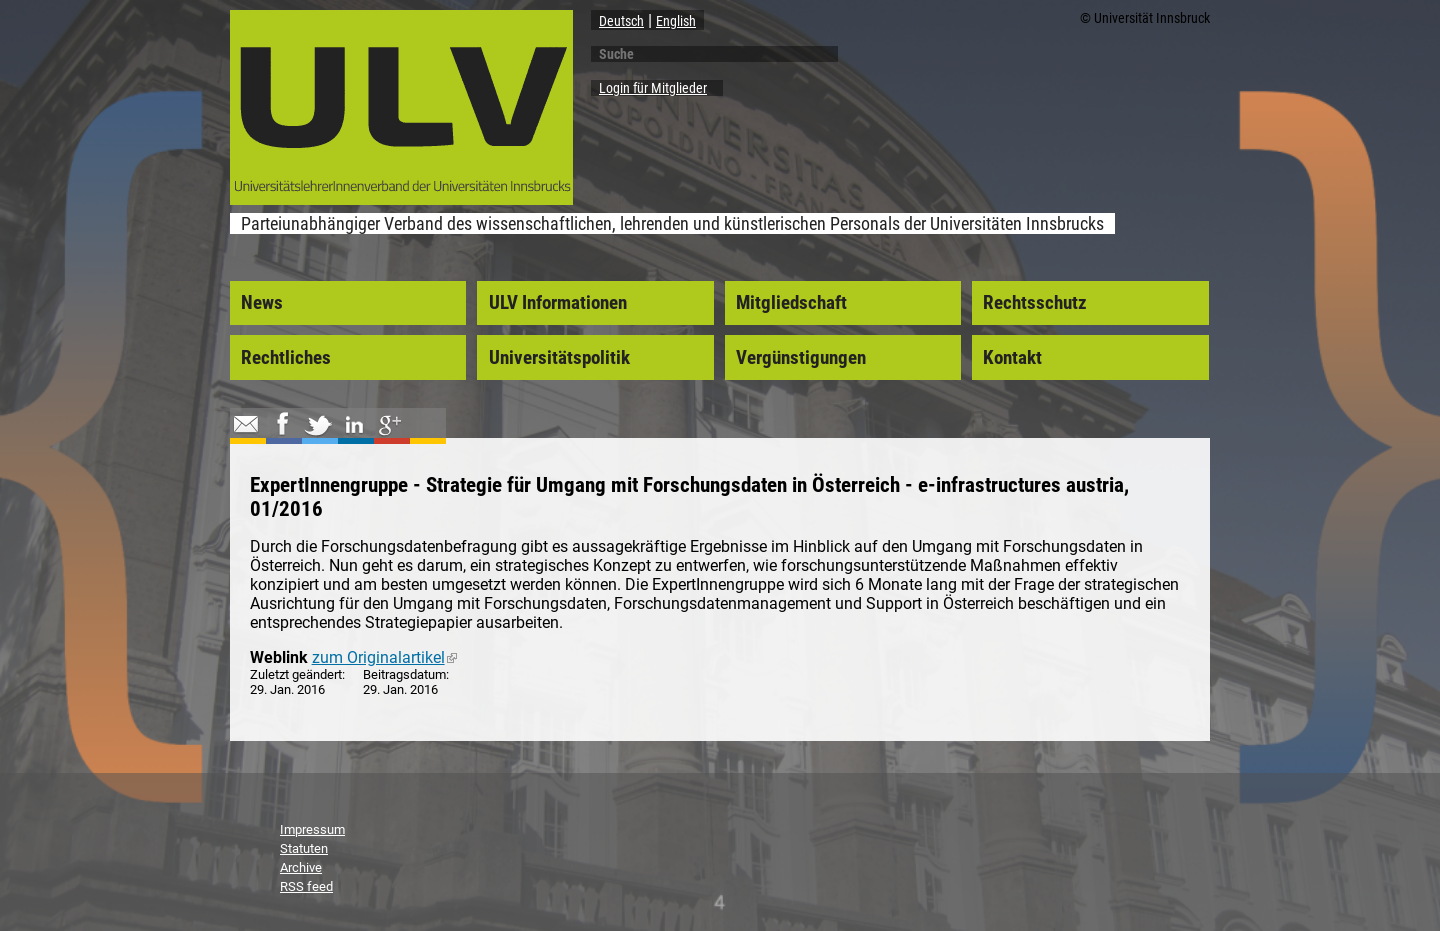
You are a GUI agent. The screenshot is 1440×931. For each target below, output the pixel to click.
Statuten (304, 848)
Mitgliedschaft (791, 303)
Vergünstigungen (801, 358)
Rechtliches (286, 358)
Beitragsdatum (404, 674)
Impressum (312, 829)
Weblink (279, 657)
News (262, 303)
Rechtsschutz (1035, 303)
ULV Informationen (558, 303)
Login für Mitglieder (653, 88)
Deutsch (621, 21)
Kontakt (1012, 358)
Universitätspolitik (559, 358)
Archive (301, 867)
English (676, 21)
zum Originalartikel (384, 657)
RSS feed (306, 886)
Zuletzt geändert (296, 674)
